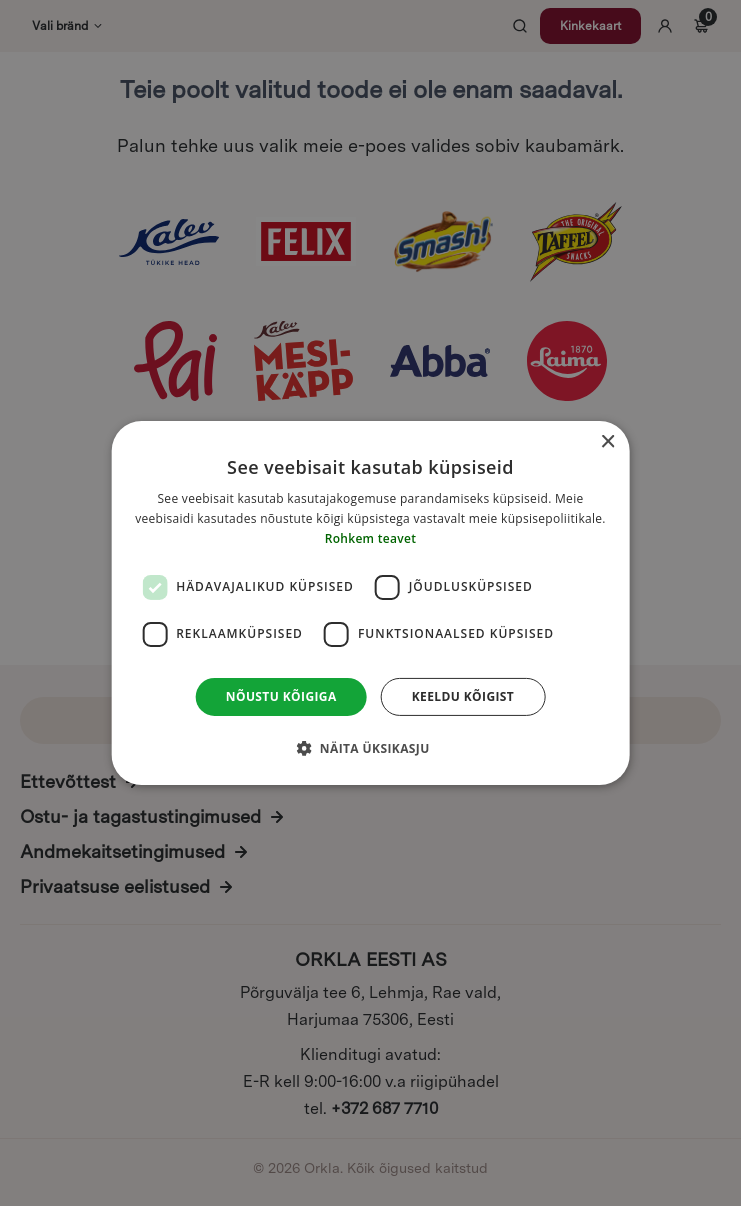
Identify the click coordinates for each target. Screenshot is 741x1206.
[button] (370, 748)
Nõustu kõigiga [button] (281, 696)
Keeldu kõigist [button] (463, 696)
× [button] (607, 442)
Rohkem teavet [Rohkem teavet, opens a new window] (371, 538)
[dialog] (370, 603)
